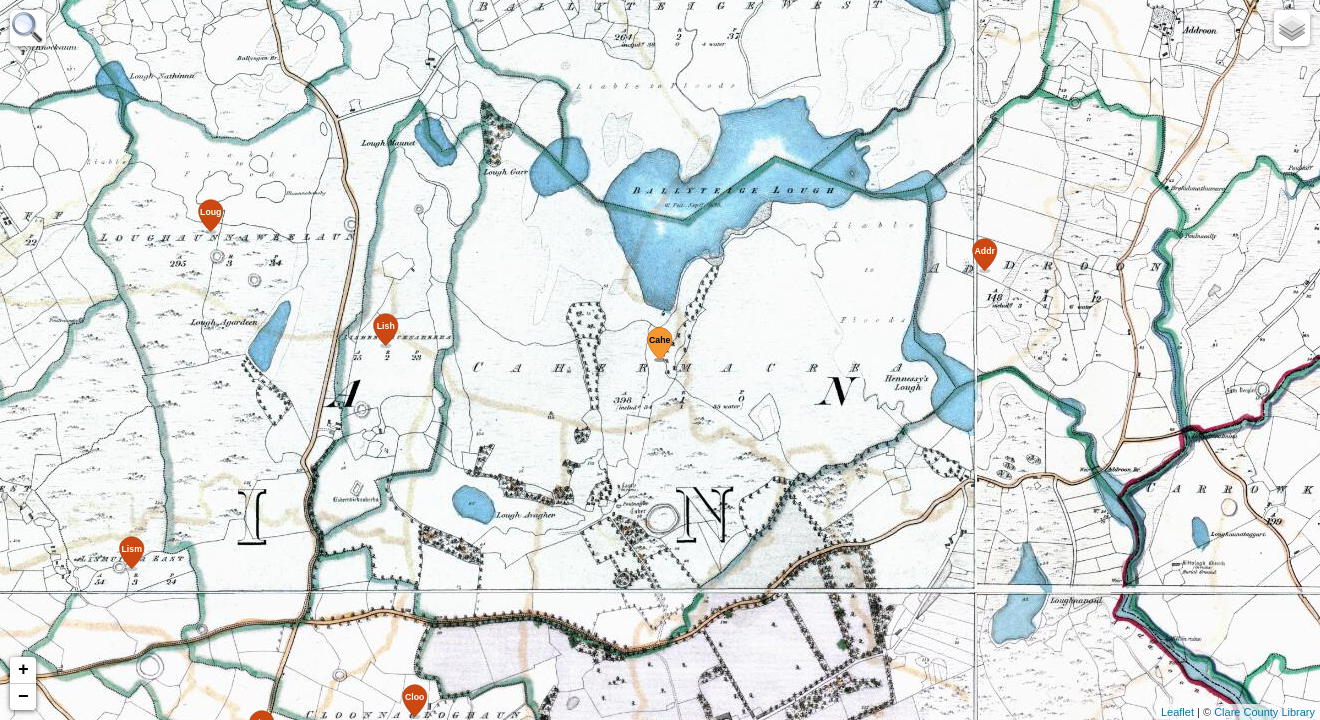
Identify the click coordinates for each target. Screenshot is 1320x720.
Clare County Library (1264, 712)
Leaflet (1177, 712)
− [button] (23, 697)
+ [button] (23, 670)
